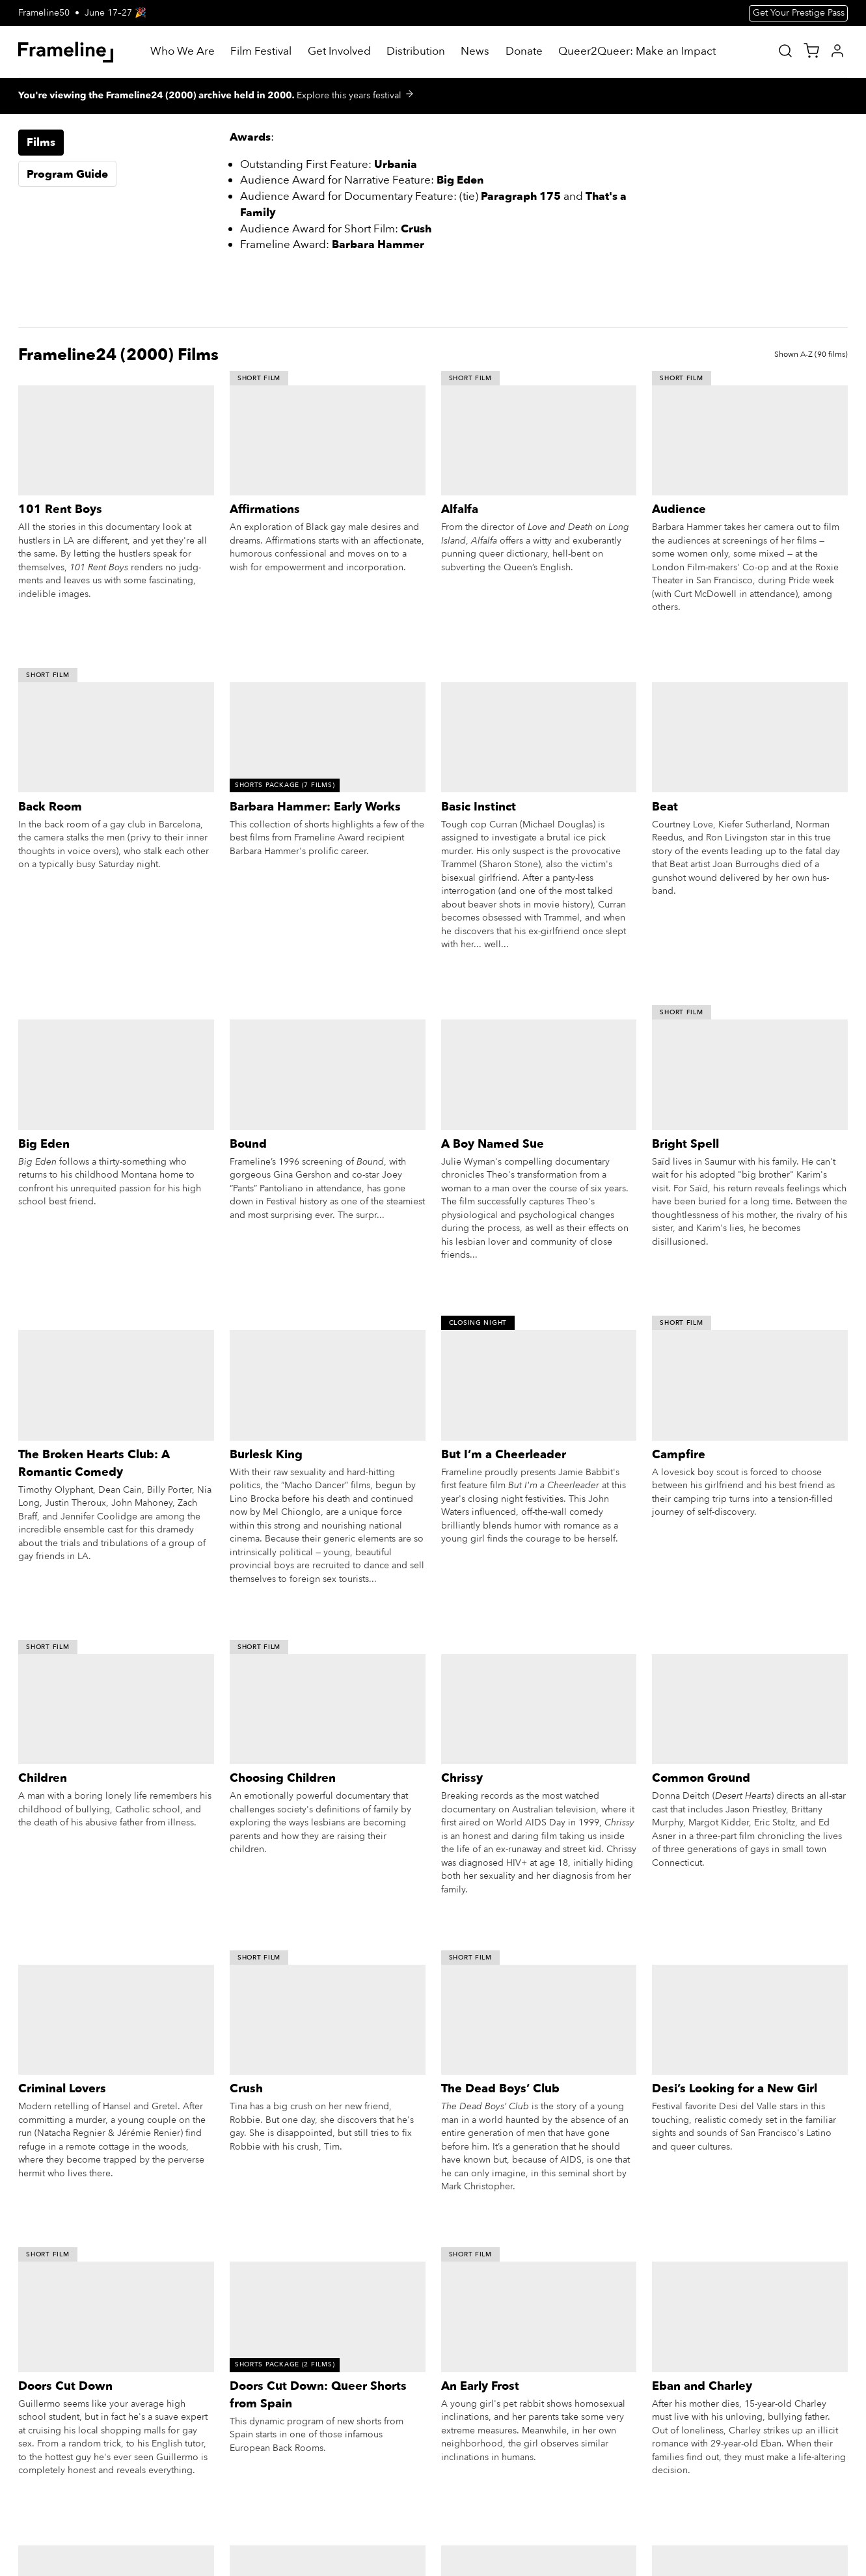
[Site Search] (785, 50)
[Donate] (524, 52)
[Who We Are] (182, 52)
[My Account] (837, 50)
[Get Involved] (339, 52)
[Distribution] (415, 52)
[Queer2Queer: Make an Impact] (637, 52)
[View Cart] (811, 50)
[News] (475, 52)
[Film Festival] (260, 52)
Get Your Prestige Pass (799, 13)
